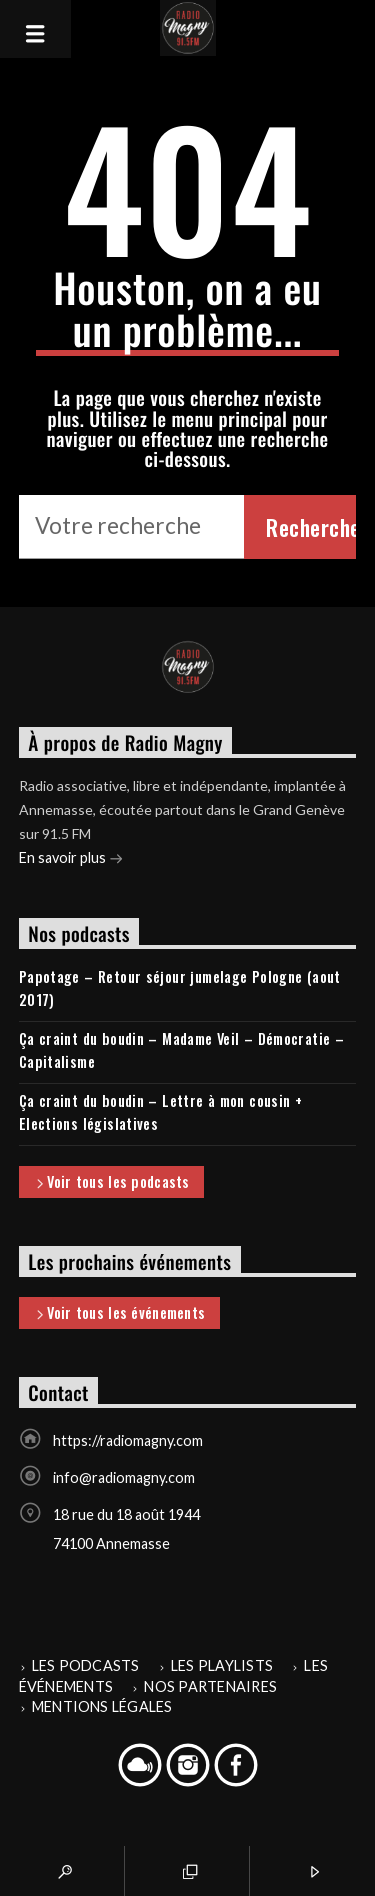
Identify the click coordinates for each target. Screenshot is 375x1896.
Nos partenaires (210, 1686)
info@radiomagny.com (124, 1477)
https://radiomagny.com (128, 1440)
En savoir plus (71, 859)
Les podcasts (86, 1665)
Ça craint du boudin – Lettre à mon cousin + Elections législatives (161, 1112)
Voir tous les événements (119, 1314)
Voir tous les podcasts (111, 1183)
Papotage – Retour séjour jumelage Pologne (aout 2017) (180, 988)
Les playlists (222, 1665)
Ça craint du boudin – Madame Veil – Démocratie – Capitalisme (181, 1050)
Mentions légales (102, 1706)
